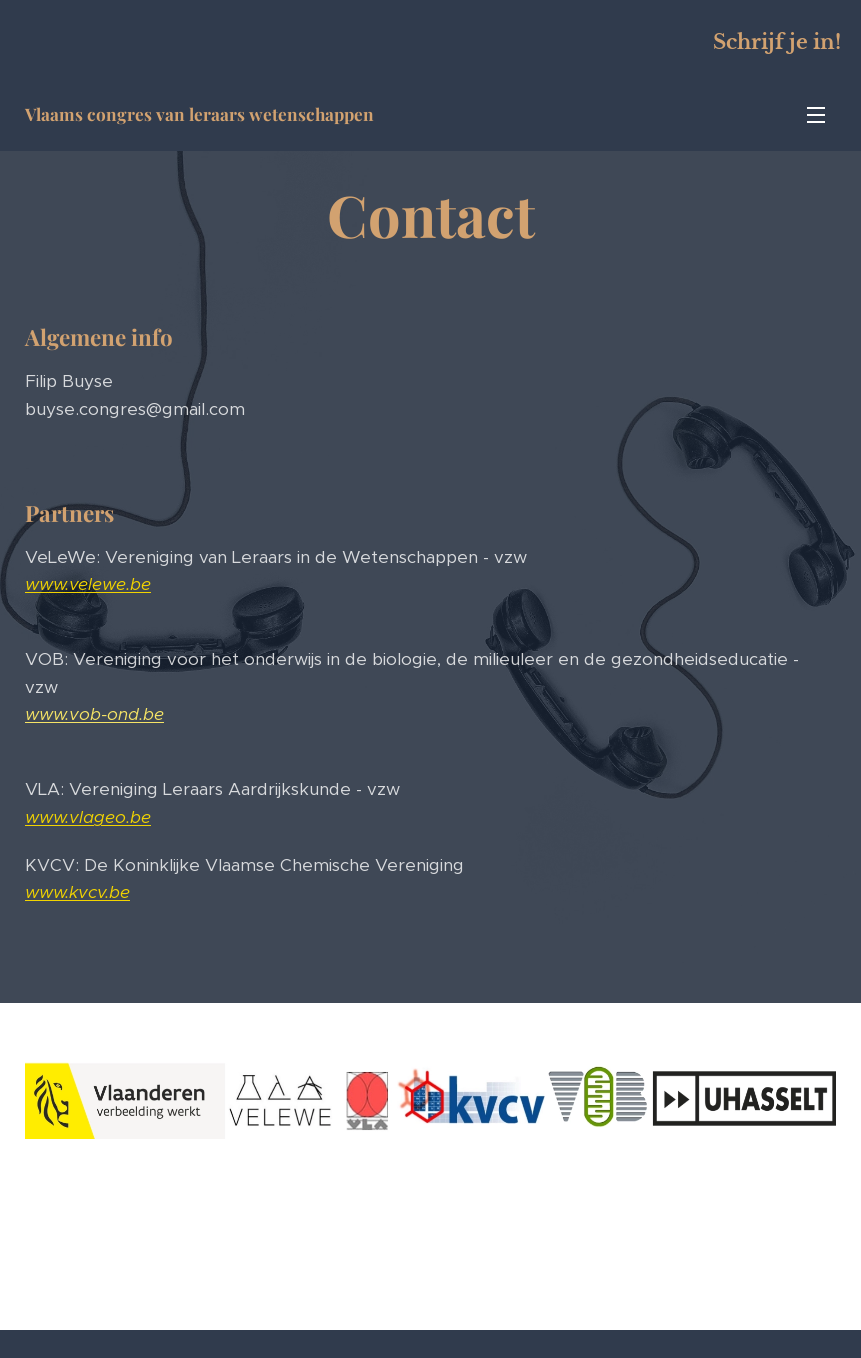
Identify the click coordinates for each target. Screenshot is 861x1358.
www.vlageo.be (88, 817)
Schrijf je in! (777, 42)
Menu (816, 115)
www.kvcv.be (77, 892)
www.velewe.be (88, 584)
